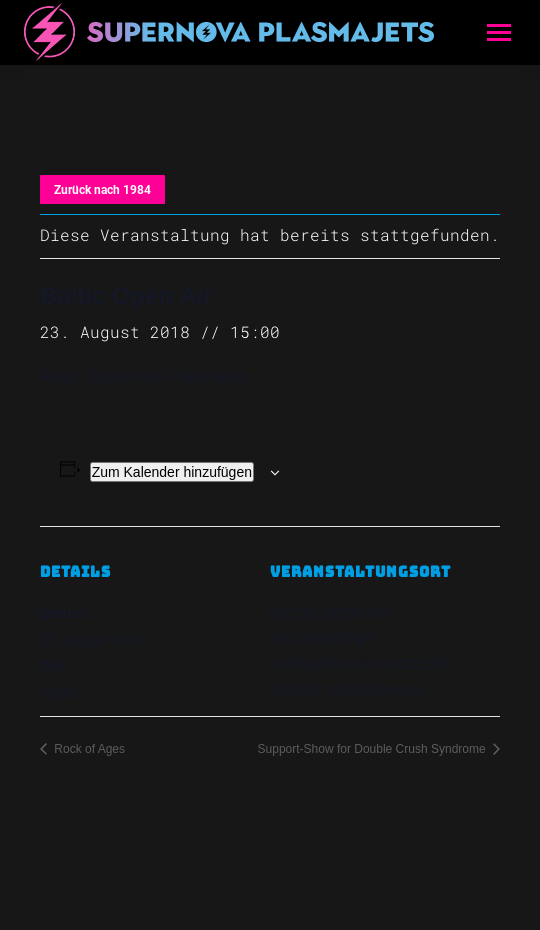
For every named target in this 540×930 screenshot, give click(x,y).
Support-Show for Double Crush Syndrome (373, 749)
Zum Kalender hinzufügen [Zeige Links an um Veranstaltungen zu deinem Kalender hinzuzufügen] (172, 472)
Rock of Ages (88, 749)
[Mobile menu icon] (499, 32)
